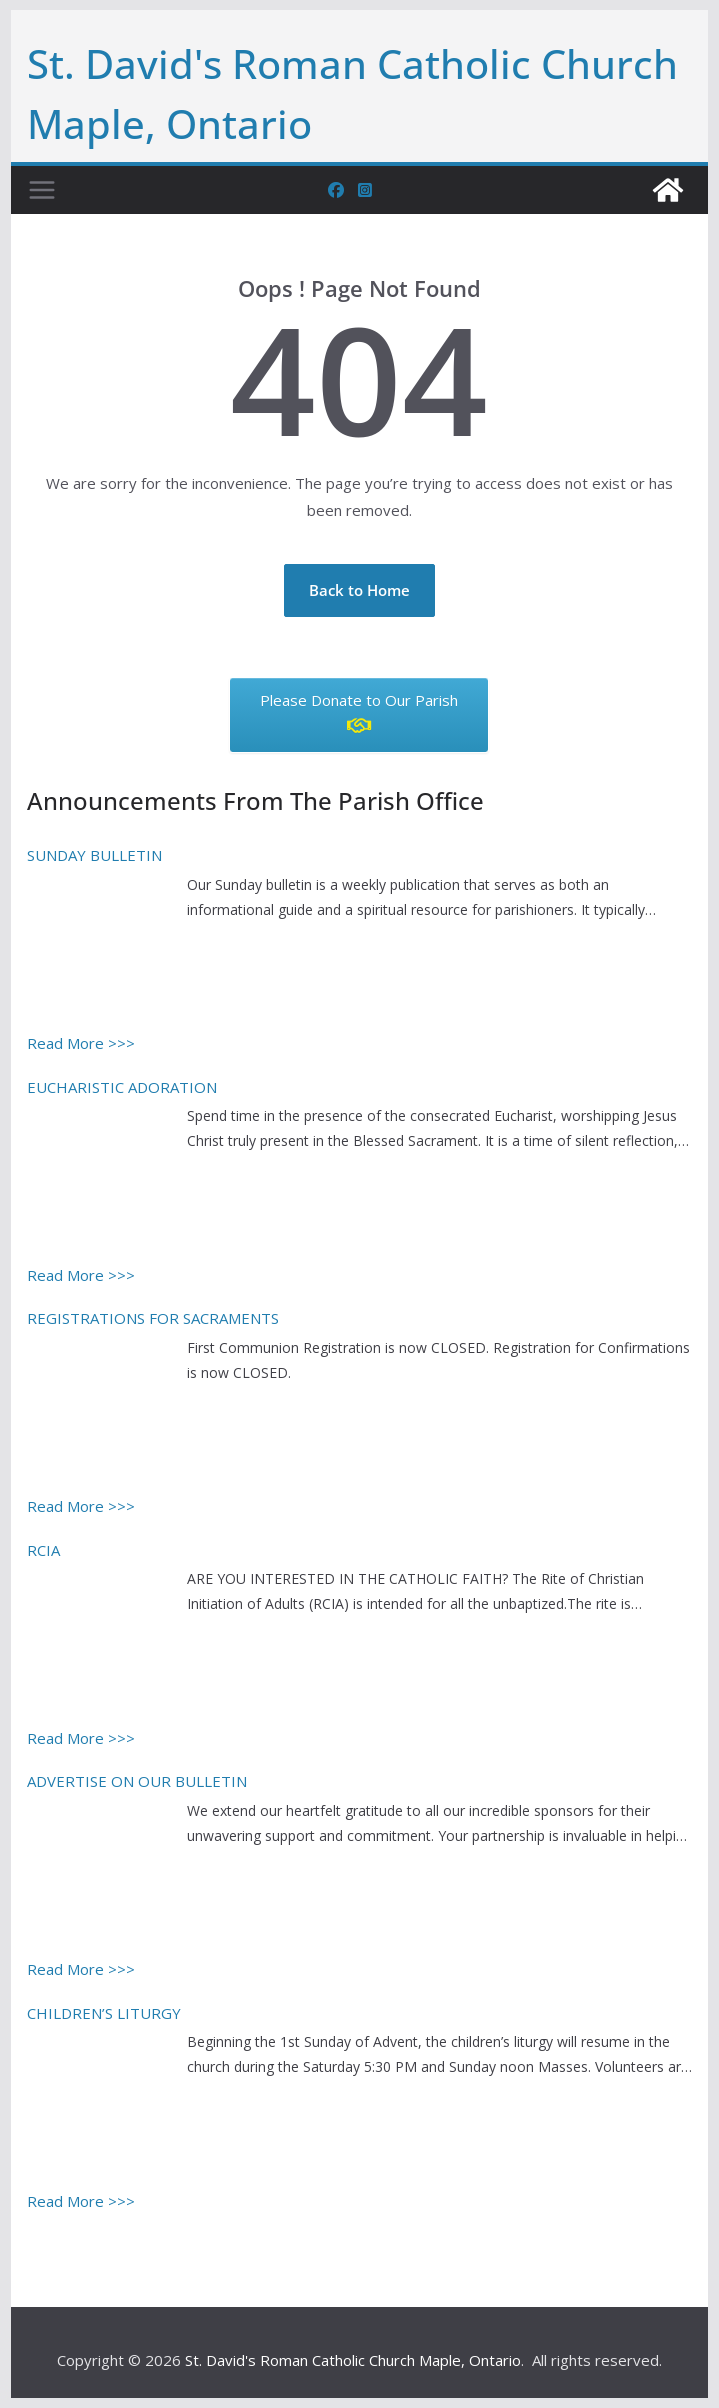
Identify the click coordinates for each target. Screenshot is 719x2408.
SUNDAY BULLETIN (94, 855)
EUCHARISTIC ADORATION (122, 1087)
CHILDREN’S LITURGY (104, 2013)
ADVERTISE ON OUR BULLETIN (137, 1781)
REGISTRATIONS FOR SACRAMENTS (153, 1318)
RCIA (43, 1550)
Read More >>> (81, 1043)
